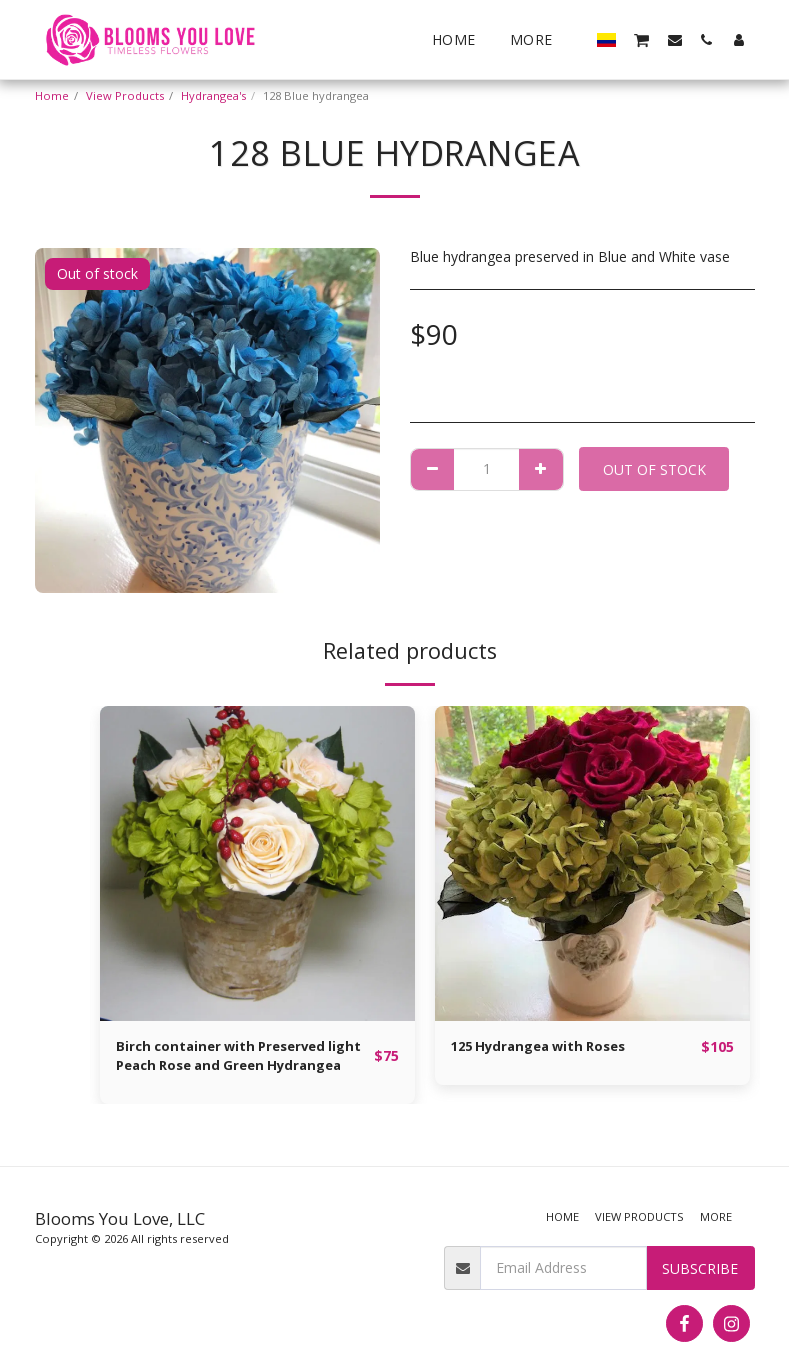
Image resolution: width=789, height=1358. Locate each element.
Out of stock (654, 469)
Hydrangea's (213, 95)
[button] (641, 39)
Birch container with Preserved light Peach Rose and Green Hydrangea (227, 1058)
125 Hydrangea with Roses (546, 1047)
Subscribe (700, 1268)
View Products (125, 95)
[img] (257, 863)
